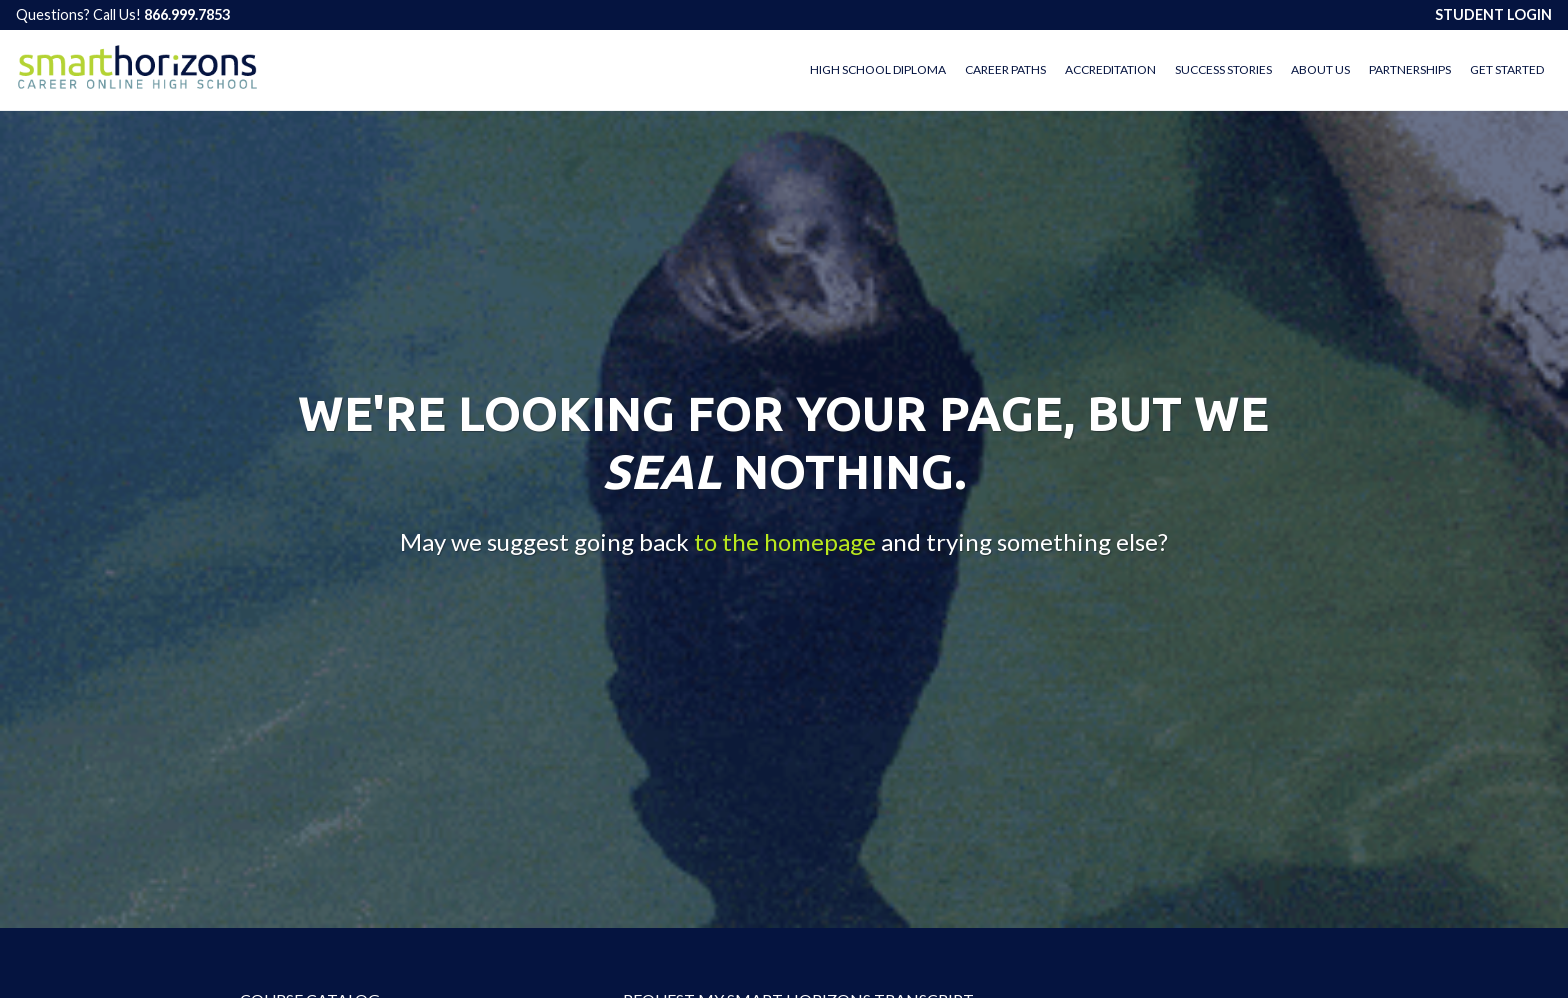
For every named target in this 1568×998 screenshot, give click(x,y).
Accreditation (1110, 69)
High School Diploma (878, 69)
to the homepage (785, 542)
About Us (1320, 69)
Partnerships (1410, 69)
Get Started (1507, 69)
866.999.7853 (187, 14)
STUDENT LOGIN (1493, 14)
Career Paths (1005, 69)
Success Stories (1223, 69)
